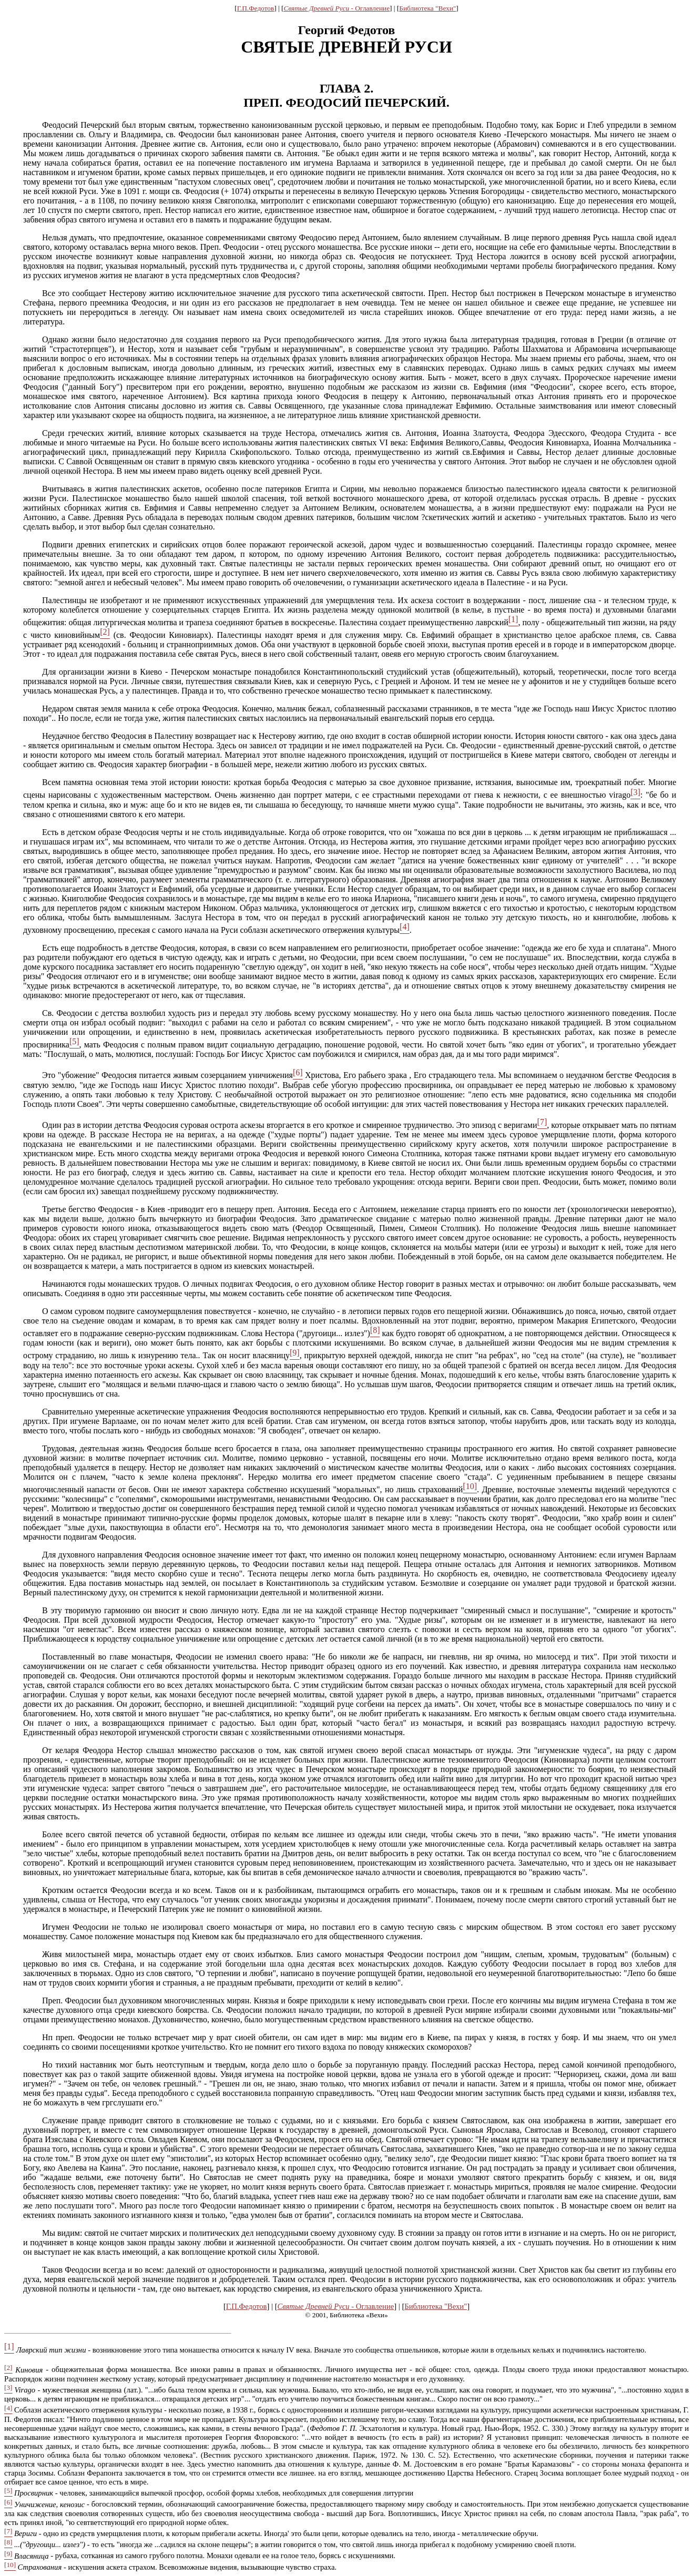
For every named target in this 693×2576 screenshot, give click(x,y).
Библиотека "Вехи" (427, 8)
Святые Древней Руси (337, 8)
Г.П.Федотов (255, 8)
